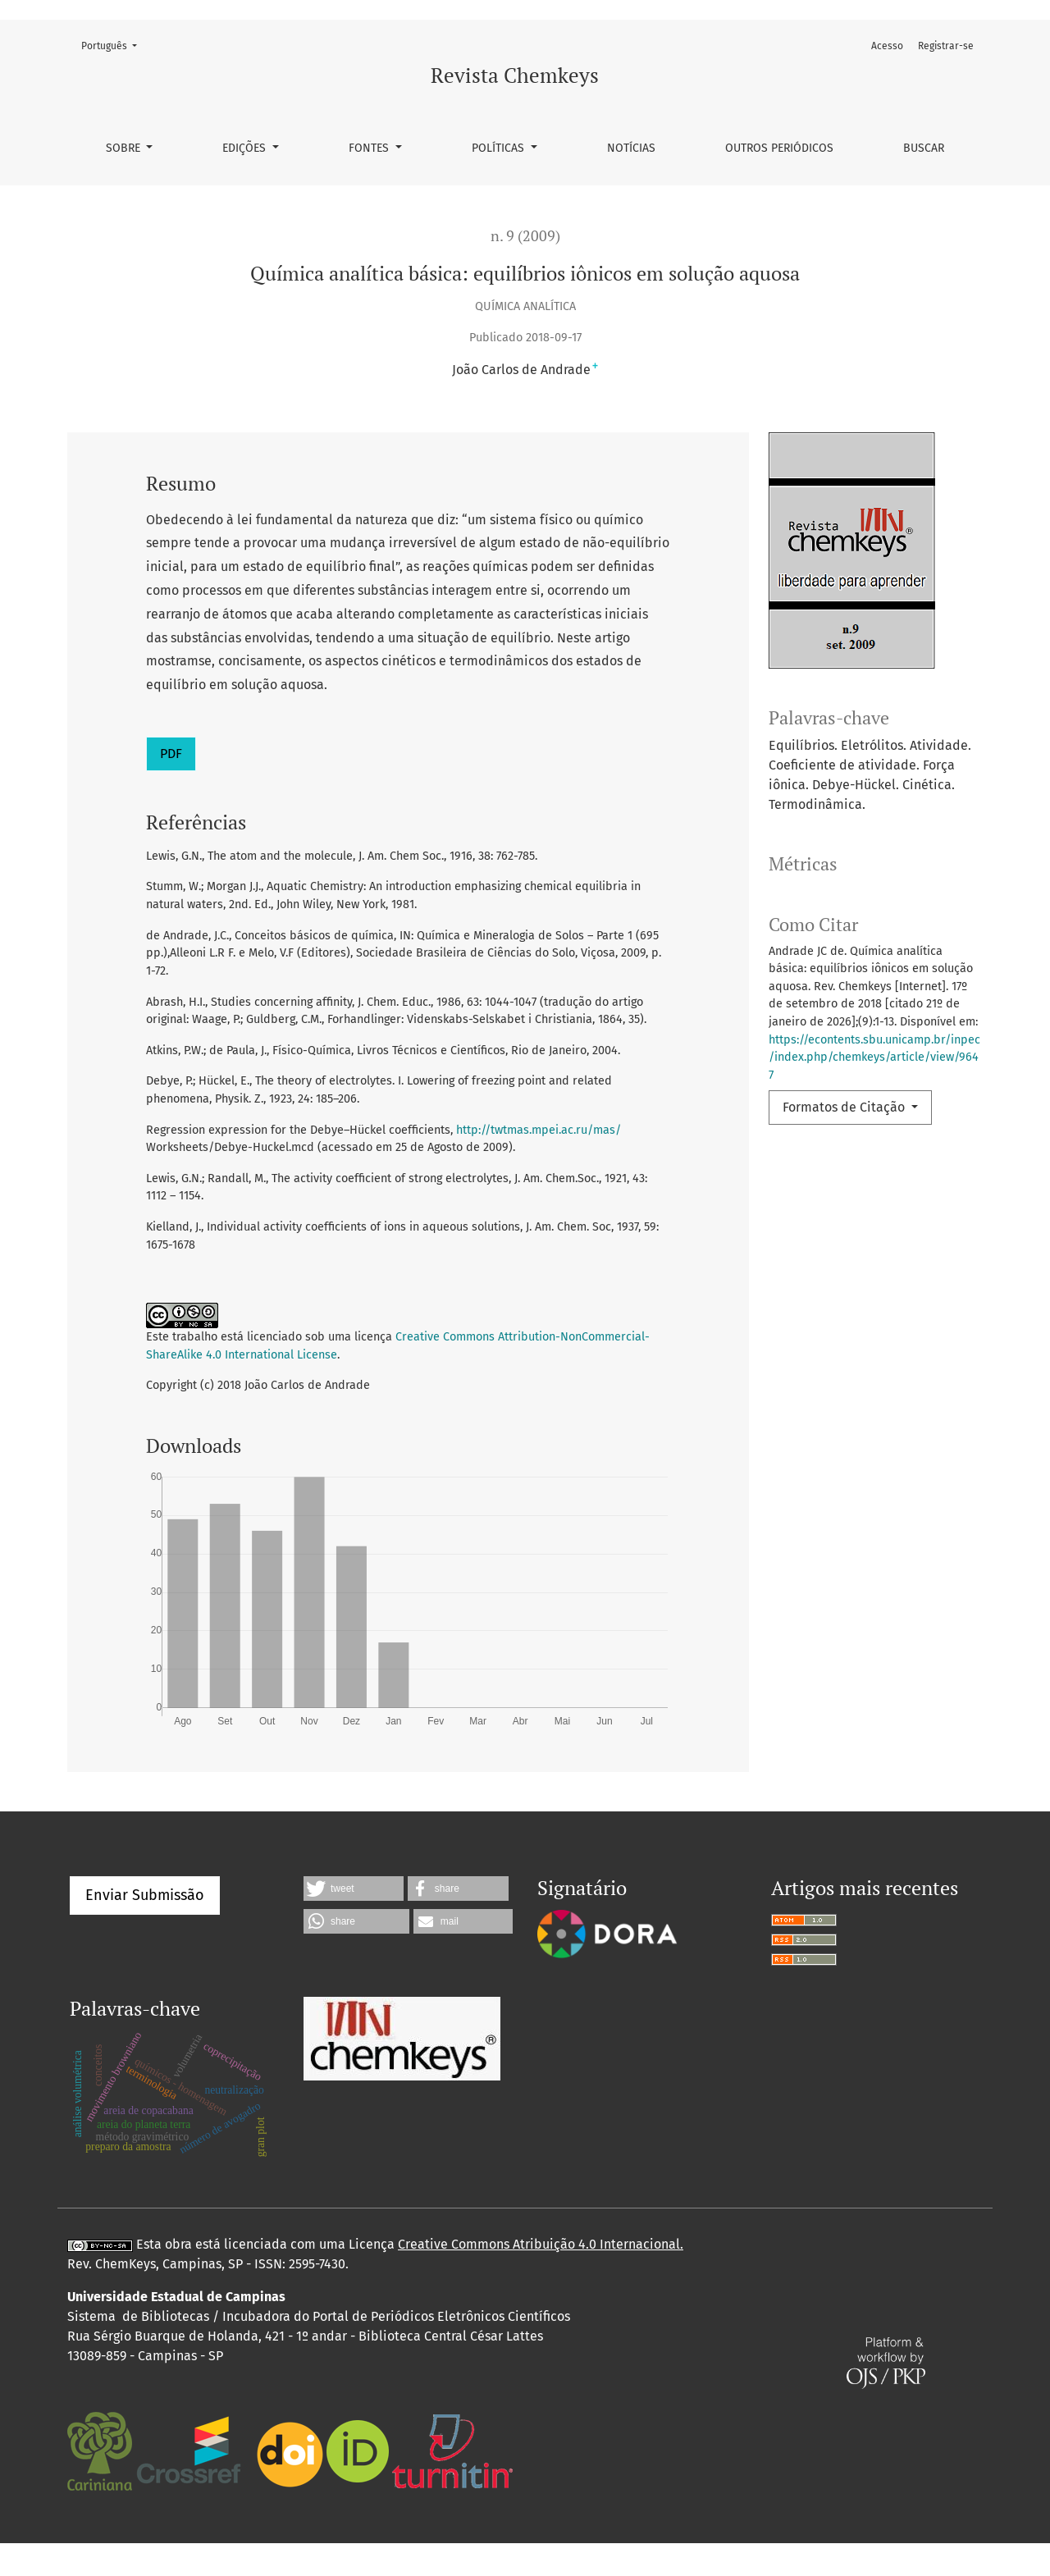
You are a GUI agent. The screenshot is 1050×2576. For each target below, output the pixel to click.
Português (114, 45)
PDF (171, 753)
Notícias (631, 148)
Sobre (125, 148)
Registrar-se (946, 46)
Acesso (887, 46)
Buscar (923, 148)
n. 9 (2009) (525, 235)
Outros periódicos (779, 148)
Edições (245, 148)
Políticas (499, 148)
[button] (354, 1921)
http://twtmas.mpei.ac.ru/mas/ (538, 1130)
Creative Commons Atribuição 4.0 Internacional (539, 2277)
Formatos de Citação (845, 1107)
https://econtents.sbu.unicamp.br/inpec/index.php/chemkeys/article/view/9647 (874, 1057)
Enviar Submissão (144, 1928)
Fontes (370, 148)
